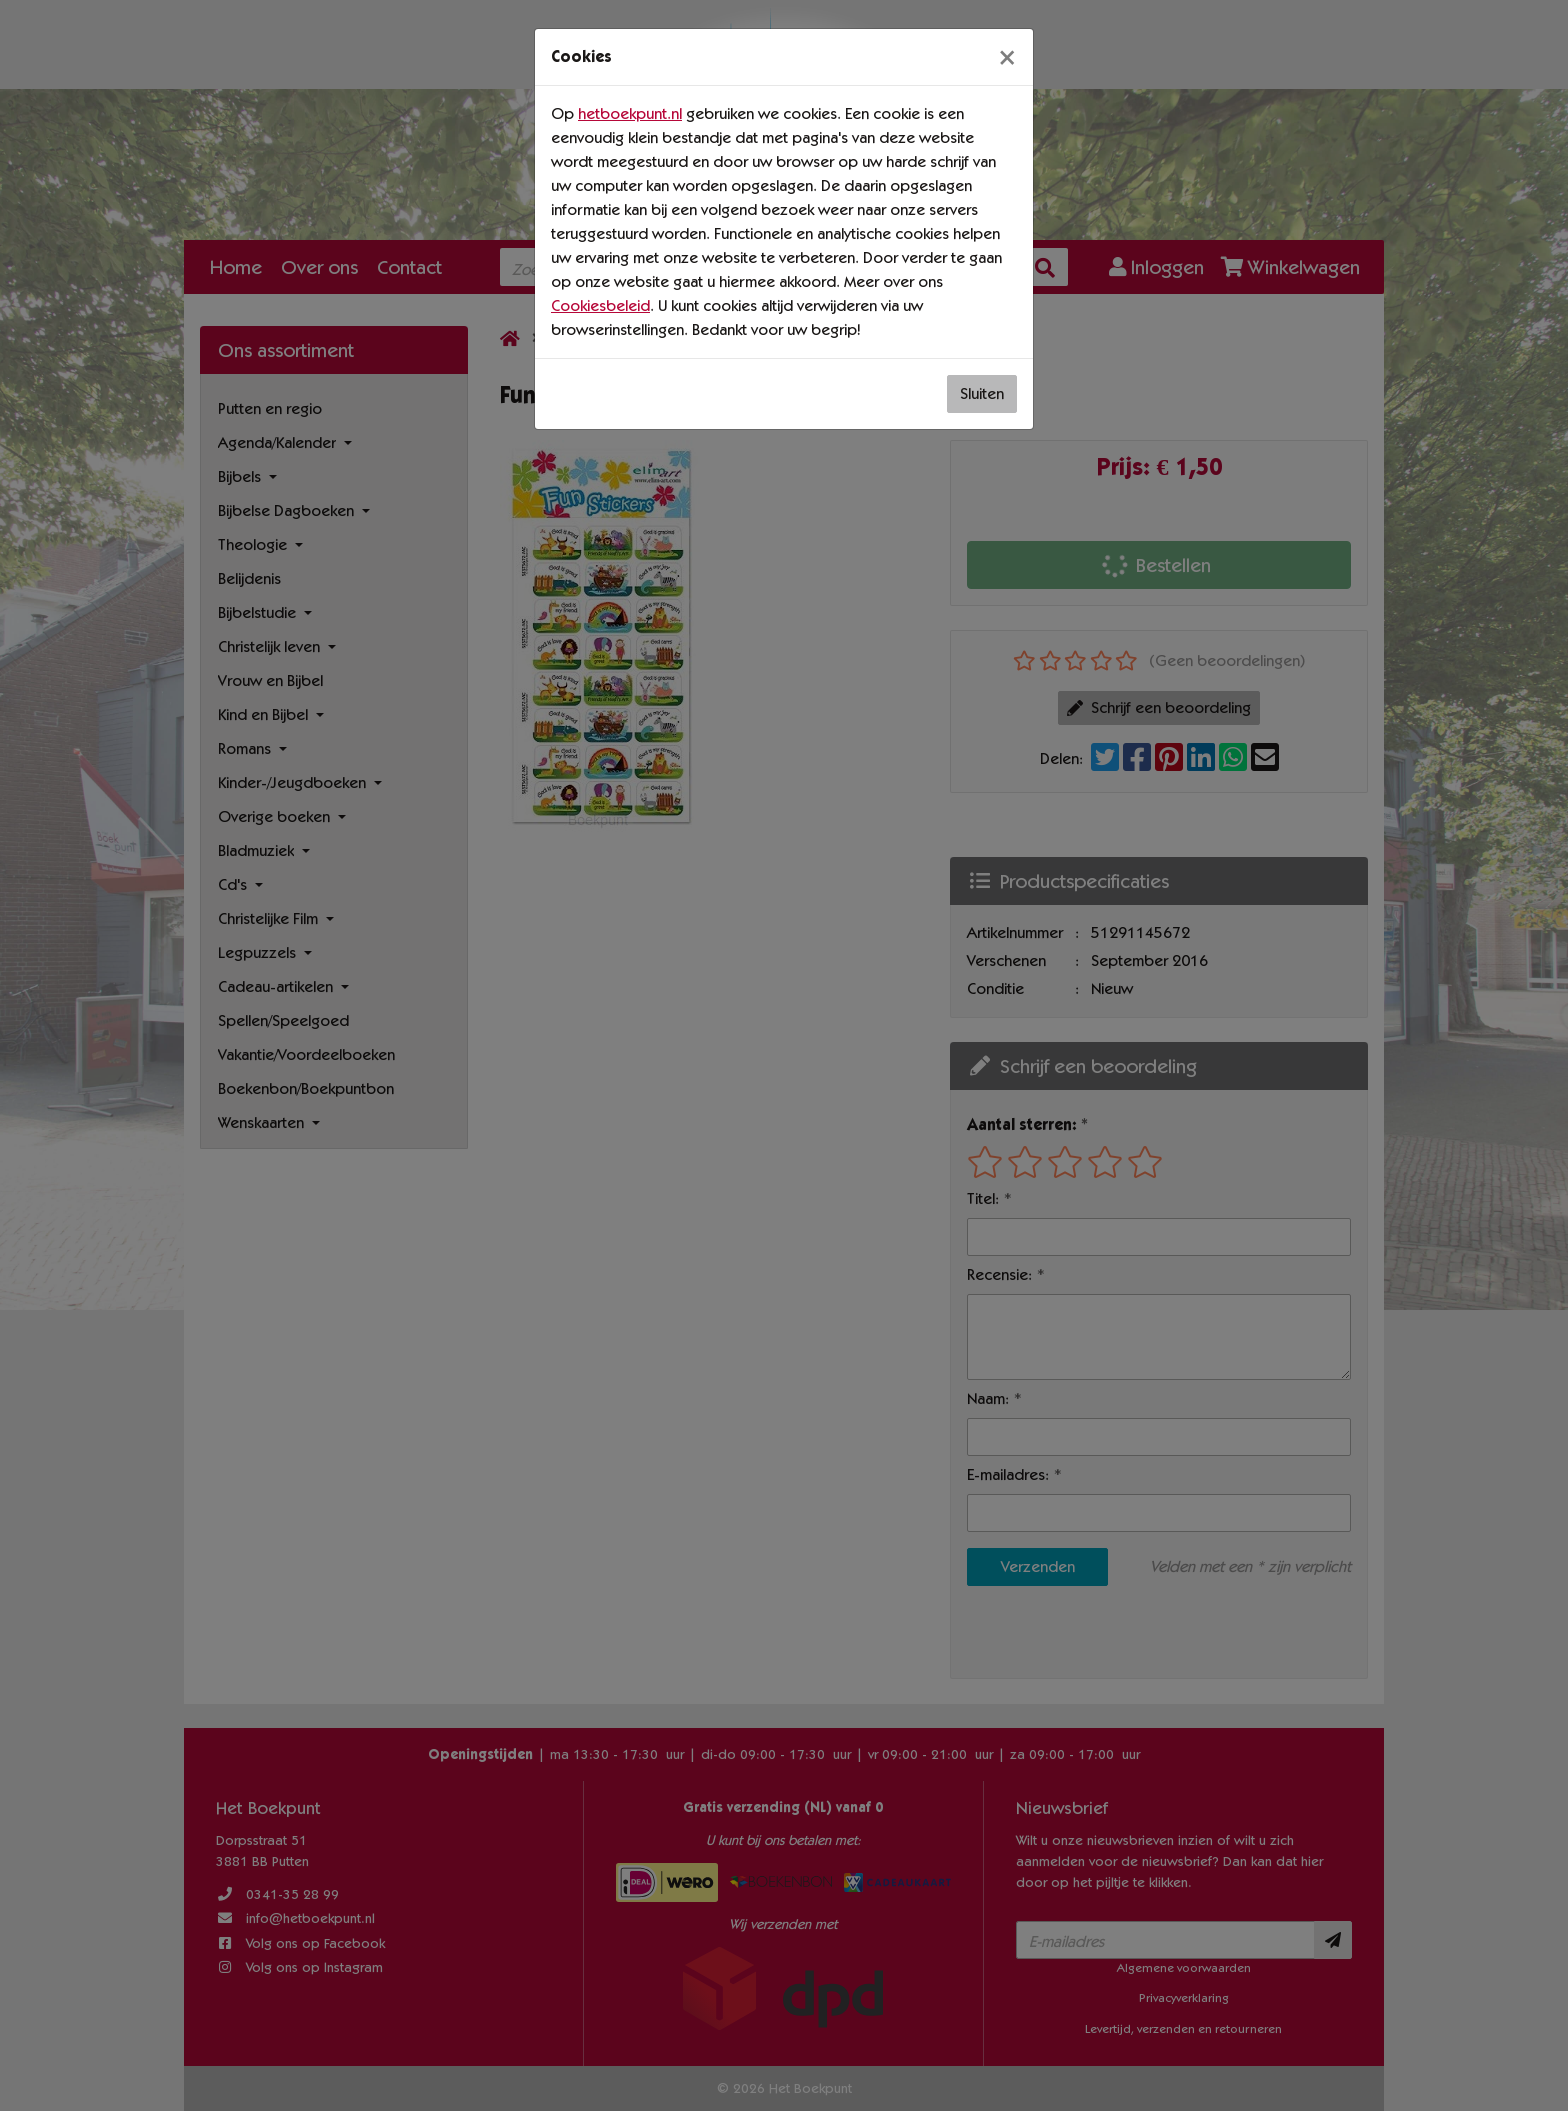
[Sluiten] (1007, 57)
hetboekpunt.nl (630, 113)
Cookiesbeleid (600, 305)
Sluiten (982, 393)
